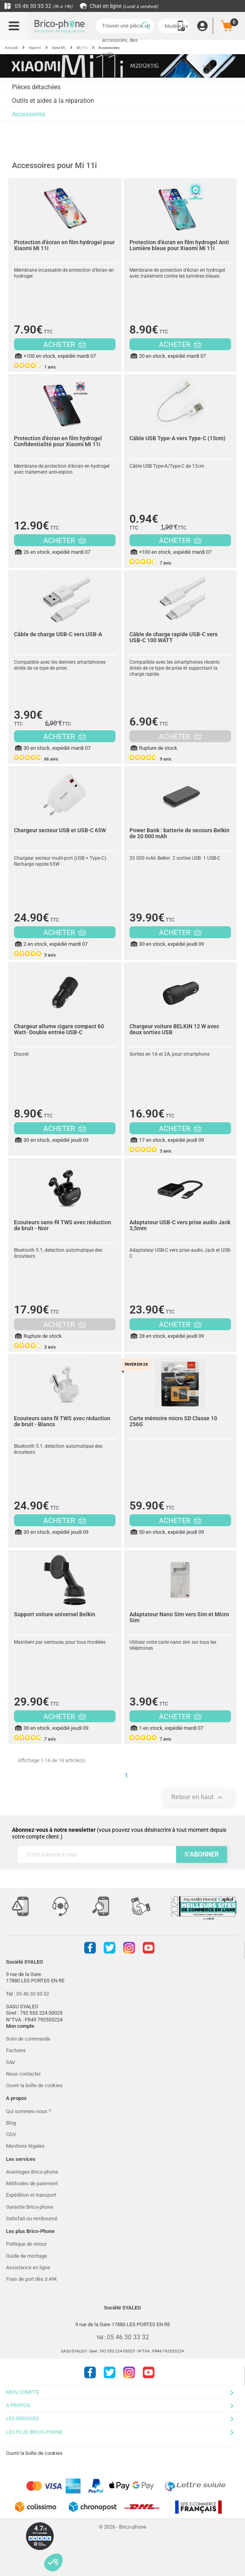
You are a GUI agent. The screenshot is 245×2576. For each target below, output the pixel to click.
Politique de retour (26, 2244)
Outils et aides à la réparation (53, 100)
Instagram (129, 1948)
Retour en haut (198, 1797)
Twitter (110, 1948)
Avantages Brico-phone (32, 2172)
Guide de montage (26, 2256)
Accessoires (28, 114)
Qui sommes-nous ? (28, 2111)
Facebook (90, 1948)
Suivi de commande (28, 2039)
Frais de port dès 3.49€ (31, 2279)
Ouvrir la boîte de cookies (34, 2085)
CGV (11, 2134)
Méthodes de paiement (32, 2183)
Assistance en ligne (28, 2267)
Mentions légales (25, 2146)
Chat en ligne (119, 6)
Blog (11, 2123)
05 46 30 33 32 (38, 6)
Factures (16, 2050)
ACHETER (64, 344)
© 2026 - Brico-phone (122, 2527)
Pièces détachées (36, 87)
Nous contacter (23, 2074)
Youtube (149, 1948)
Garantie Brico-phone (29, 2207)
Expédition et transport (31, 2195)
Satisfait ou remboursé (31, 2218)
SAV (10, 2062)
